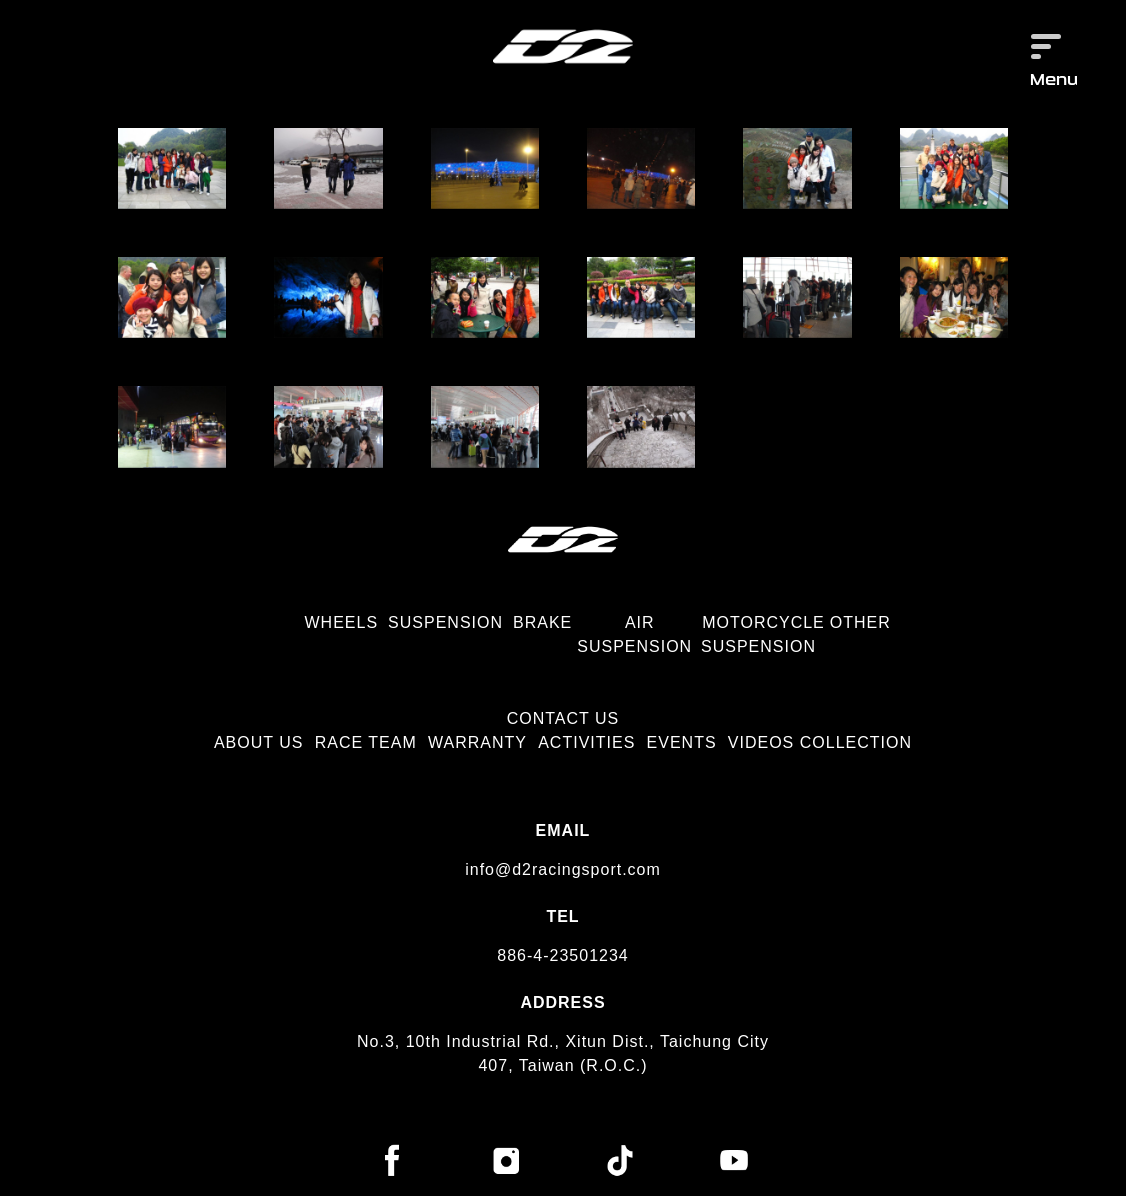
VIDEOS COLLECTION (820, 742)
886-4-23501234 (562, 955)
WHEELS (342, 622)
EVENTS (682, 742)
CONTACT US (563, 718)
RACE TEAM (366, 742)
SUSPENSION (445, 622)
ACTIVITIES (586, 742)
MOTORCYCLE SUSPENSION (763, 634)
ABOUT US (259, 742)
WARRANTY (477, 742)
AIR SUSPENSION (634, 634)
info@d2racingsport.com (563, 869)
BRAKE (542, 622)
